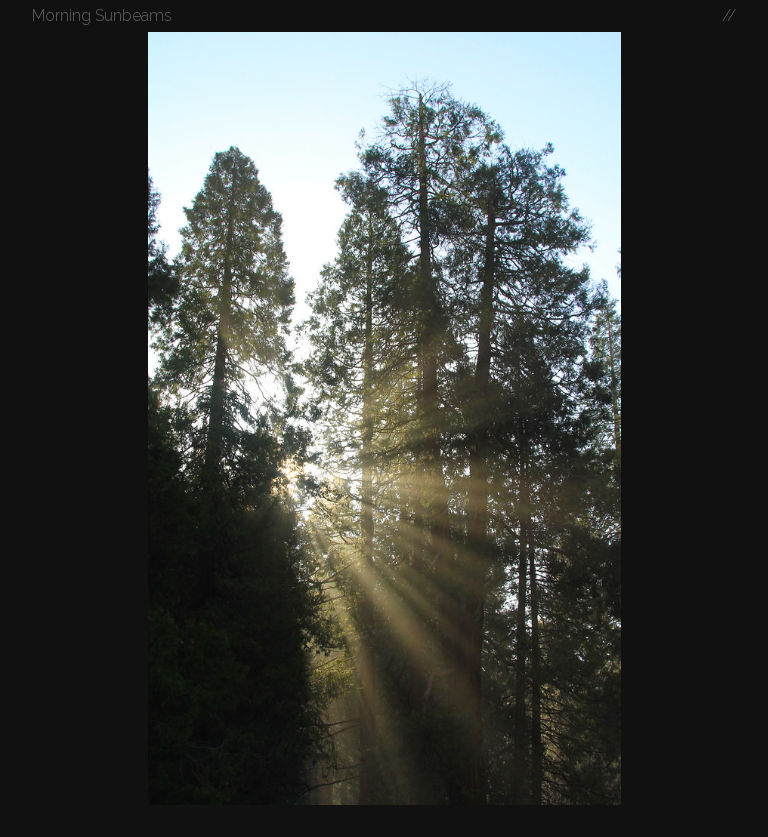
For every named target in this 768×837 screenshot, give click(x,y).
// (729, 15)
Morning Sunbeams (102, 15)
